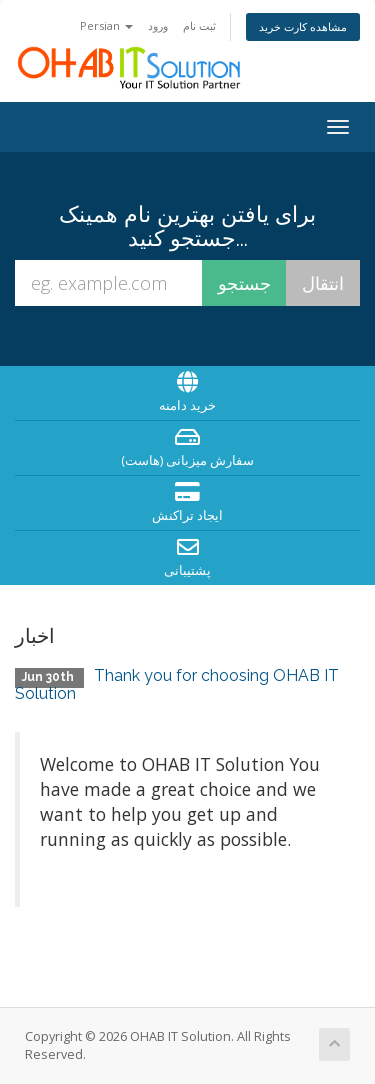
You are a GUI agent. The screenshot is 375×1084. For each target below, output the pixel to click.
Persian (106, 25)
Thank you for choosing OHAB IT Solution (177, 684)
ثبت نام (199, 25)
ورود (158, 25)
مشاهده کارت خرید (303, 26)
